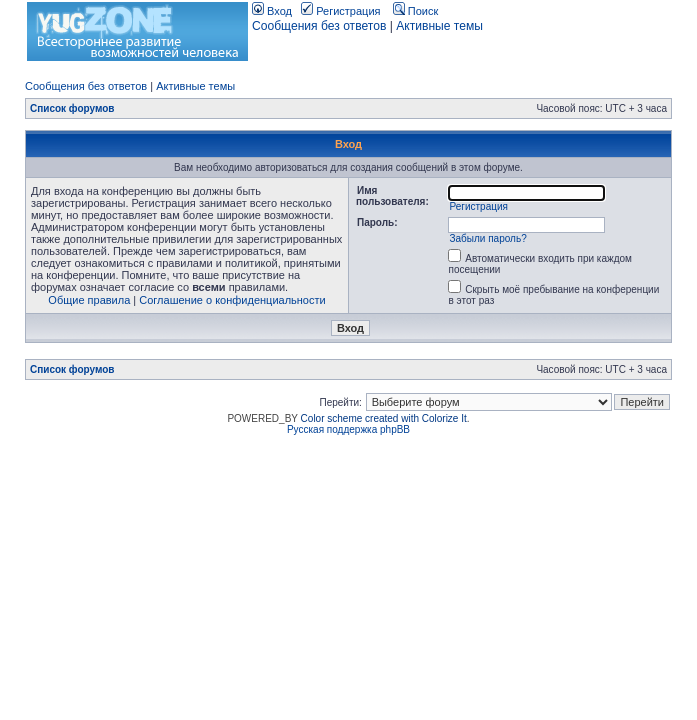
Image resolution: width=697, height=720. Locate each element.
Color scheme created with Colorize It (384, 418)
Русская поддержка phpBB (348, 429)
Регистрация (340, 11)
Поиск (416, 11)
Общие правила (89, 300)
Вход (272, 11)
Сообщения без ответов (319, 26)
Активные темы (439, 26)
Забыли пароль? (487, 238)
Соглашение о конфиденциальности (232, 300)
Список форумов (72, 108)
